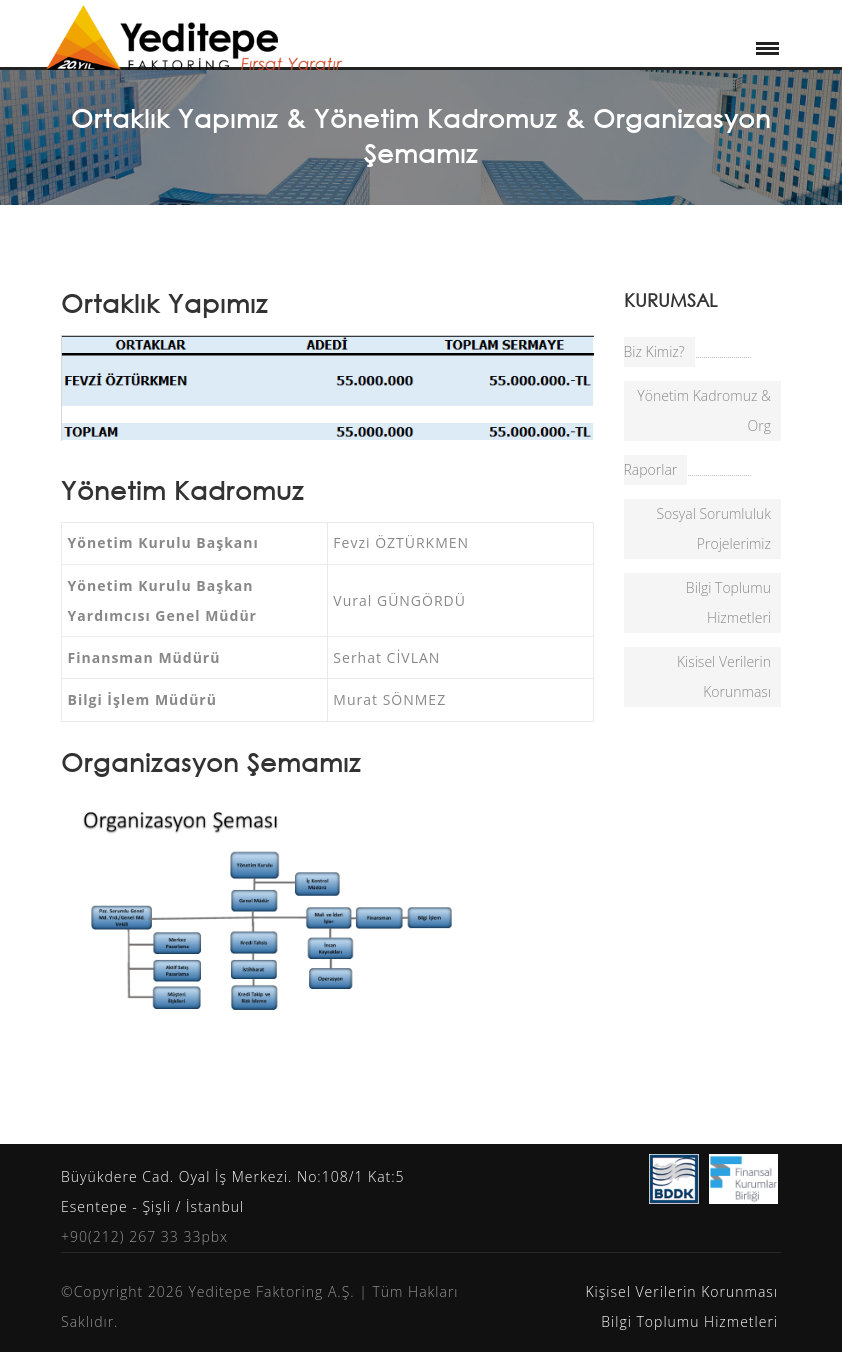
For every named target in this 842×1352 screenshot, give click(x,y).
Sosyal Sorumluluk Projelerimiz (713, 528)
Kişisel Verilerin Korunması (681, 1291)
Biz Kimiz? (654, 351)
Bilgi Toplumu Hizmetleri (728, 602)
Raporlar (651, 469)
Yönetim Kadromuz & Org (704, 410)
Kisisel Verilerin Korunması (724, 676)
